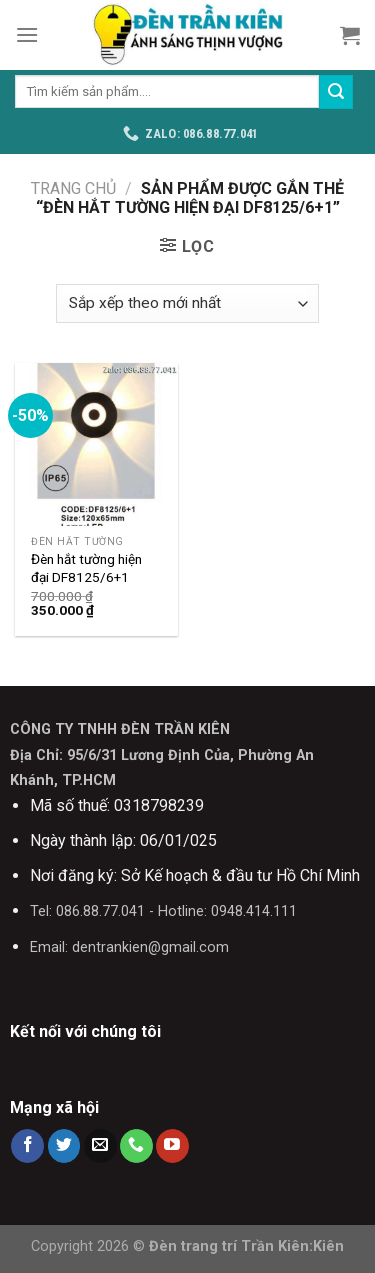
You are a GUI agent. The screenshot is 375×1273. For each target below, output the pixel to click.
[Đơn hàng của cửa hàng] (187, 303)
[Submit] (336, 92)
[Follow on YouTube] (172, 1146)
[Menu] (27, 34)
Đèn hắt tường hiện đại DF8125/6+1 (86, 568)
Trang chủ (73, 188)
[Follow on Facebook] (27, 1146)
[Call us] (136, 1146)
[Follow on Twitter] (64, 1146)
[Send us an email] (100, 1146)
